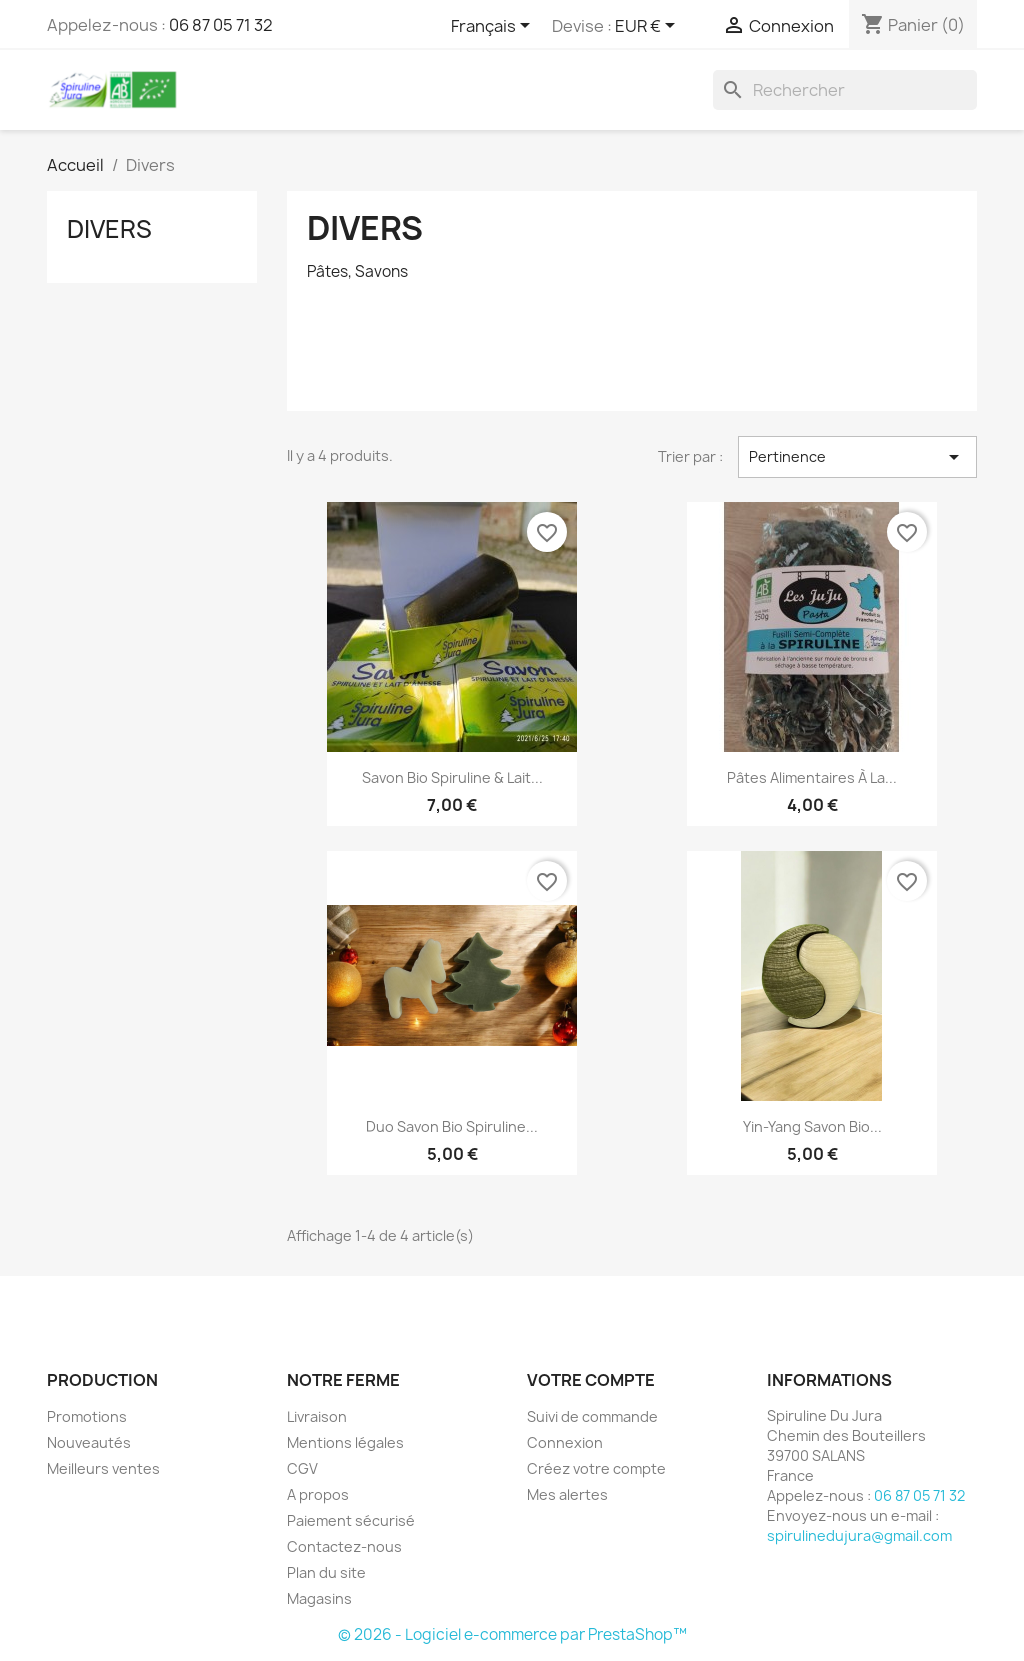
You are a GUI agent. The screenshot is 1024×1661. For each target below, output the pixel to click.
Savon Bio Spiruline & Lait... (452, 777)
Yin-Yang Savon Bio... (812, 1126)
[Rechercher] (845, 90)
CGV (302, 1468)
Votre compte (591, 1380)
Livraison (317, 1416)
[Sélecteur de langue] (494, 27)
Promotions (87, 1416)
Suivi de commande (592, 1416)
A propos (318, 1494)
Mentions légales (345, 1442)
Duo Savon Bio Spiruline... (452, 1126)
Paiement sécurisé (351, 1520)
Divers (109, 229)
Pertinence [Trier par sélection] (857, 457)
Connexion (565, 1442)
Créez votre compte (596, 1468)
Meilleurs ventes (103, 1468)
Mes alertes (567, 1494)
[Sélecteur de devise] (648, 27)
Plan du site (326, 1572)
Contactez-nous (344, 1546)
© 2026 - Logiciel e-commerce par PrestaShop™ (512, 1634)
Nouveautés (89, 1442)
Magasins (319, 1598)
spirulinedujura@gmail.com (859, 1535)
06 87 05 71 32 (221, 25)
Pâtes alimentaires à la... (812, 777)
